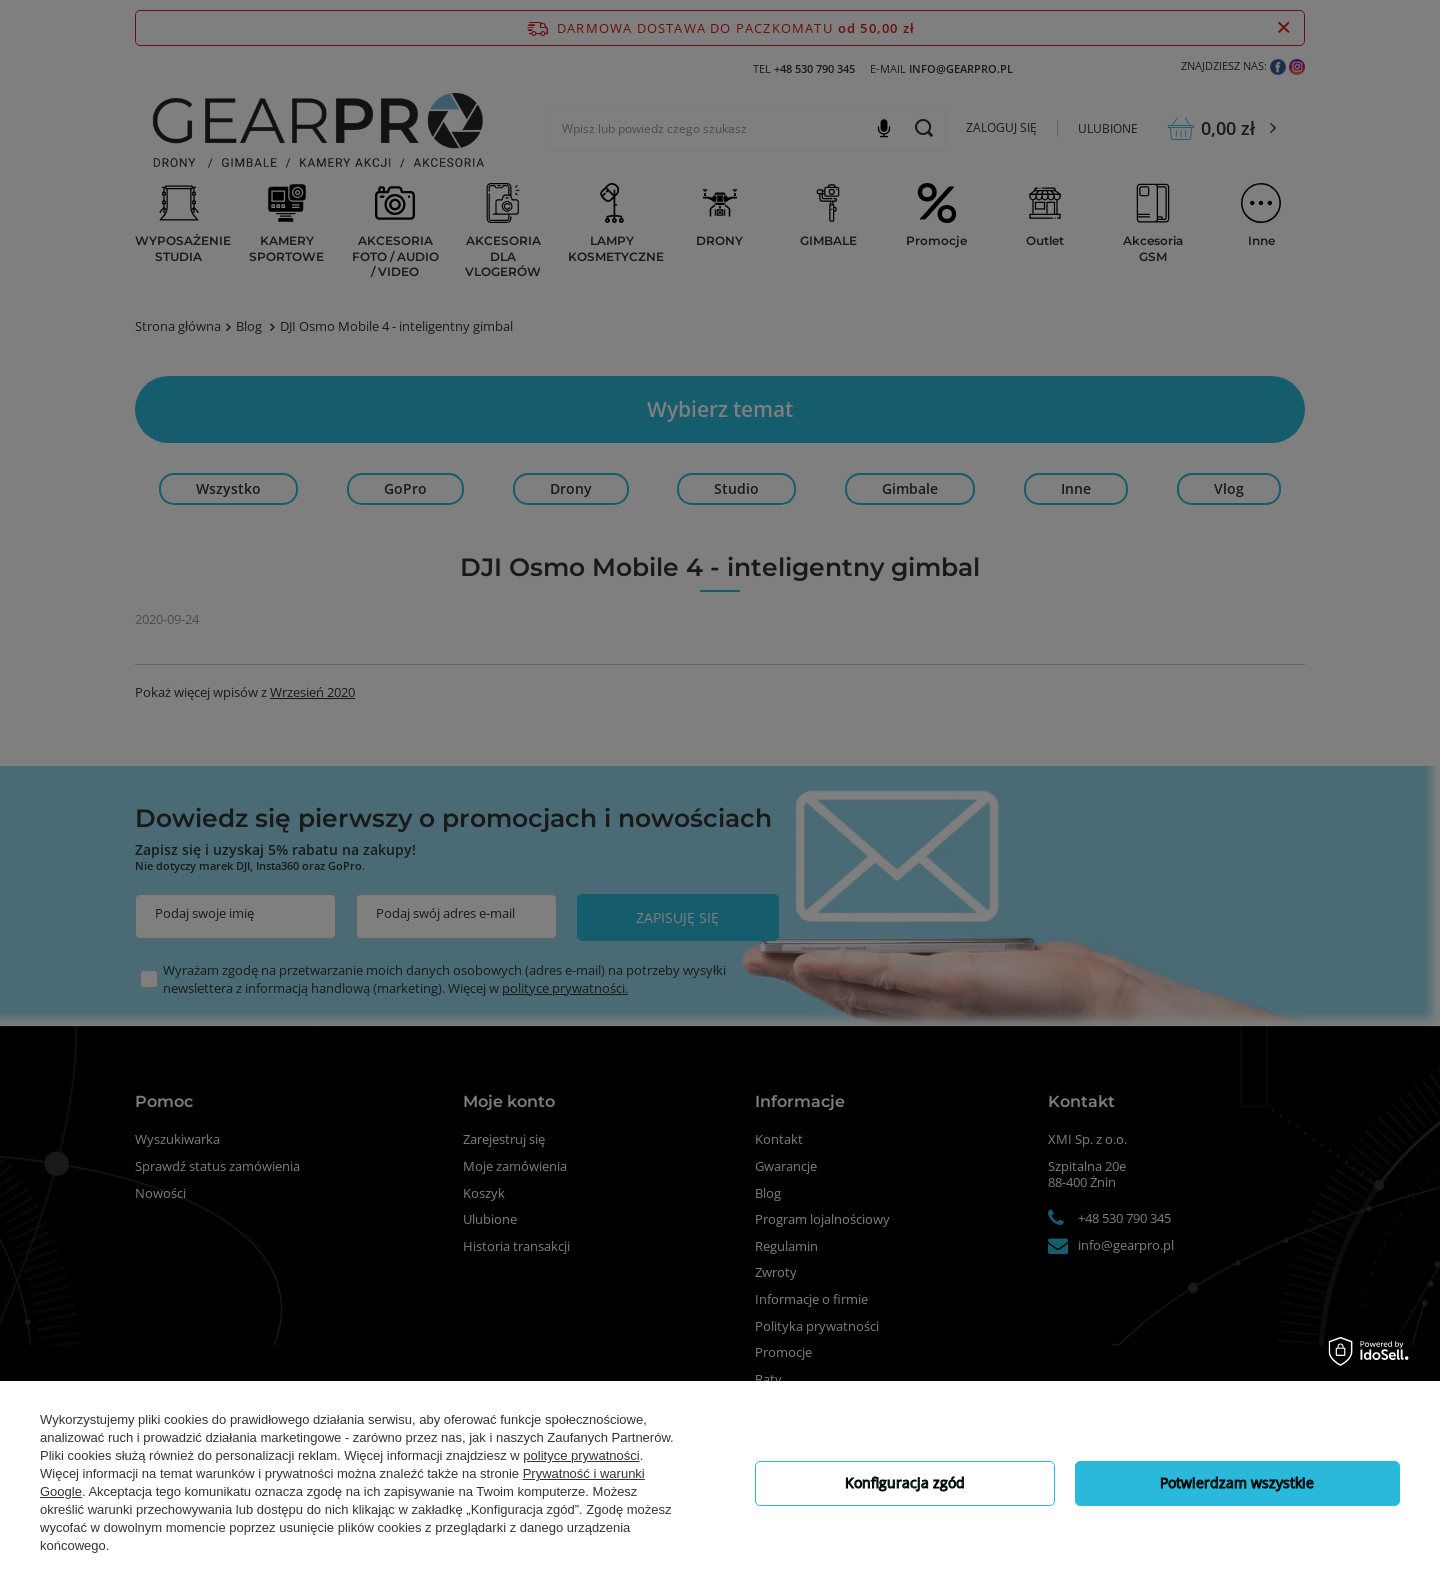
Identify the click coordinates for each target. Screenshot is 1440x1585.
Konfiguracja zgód (905, 1482)
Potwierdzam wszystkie (1237, 1482)
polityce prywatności (581, 1455)
